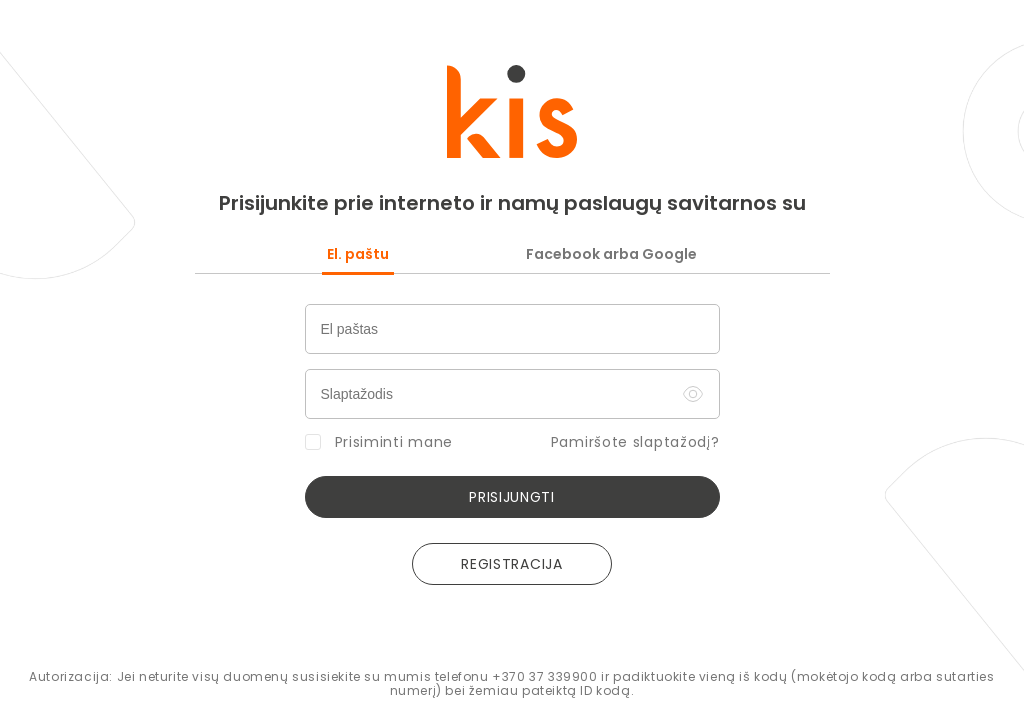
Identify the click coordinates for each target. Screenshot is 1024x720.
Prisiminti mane (379, 442)
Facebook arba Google (611, 254)
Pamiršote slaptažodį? (635, 443)
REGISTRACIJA (511, 564)
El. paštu (358, 254)
